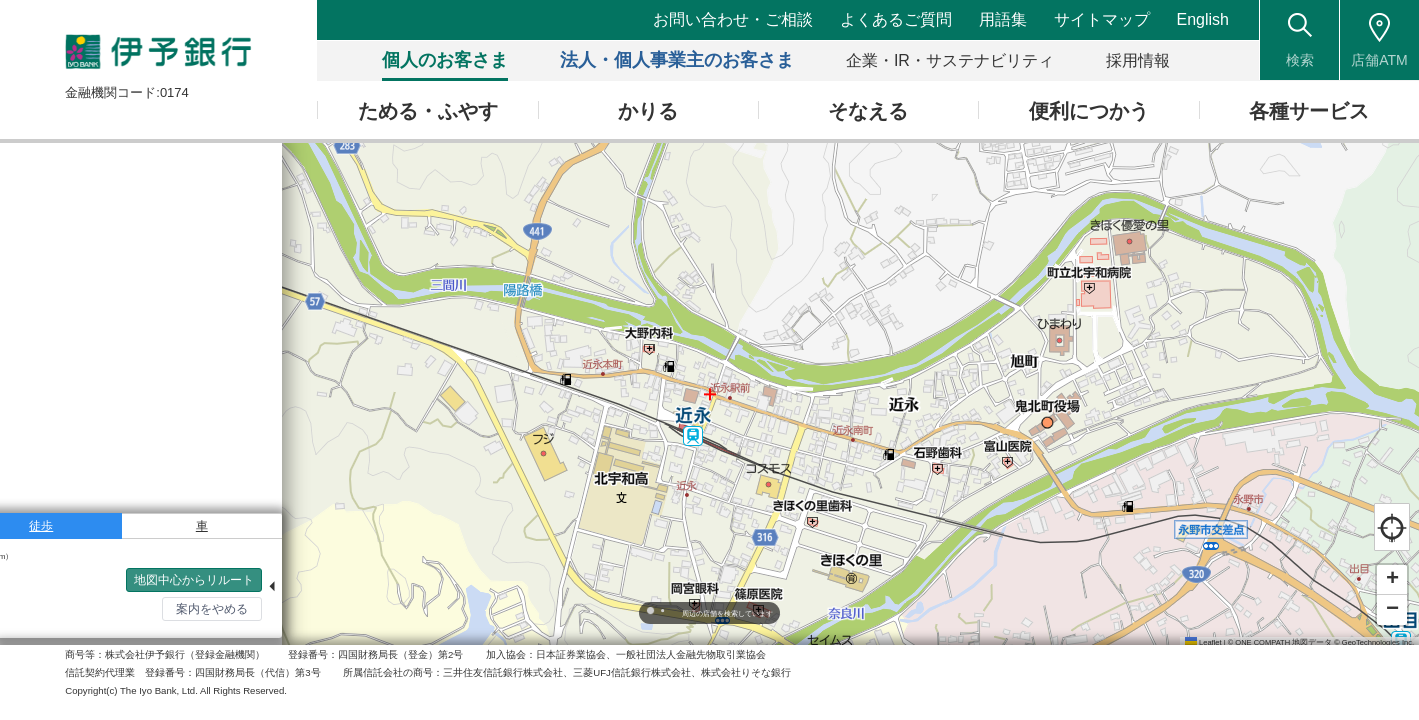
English (1203, 19)
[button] (1392, 580)
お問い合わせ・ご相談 (735, 19)
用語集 (1004, 19)
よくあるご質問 (897, 19)
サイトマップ (1102, 19)
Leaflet (1203, 642)
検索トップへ (60, 621)
